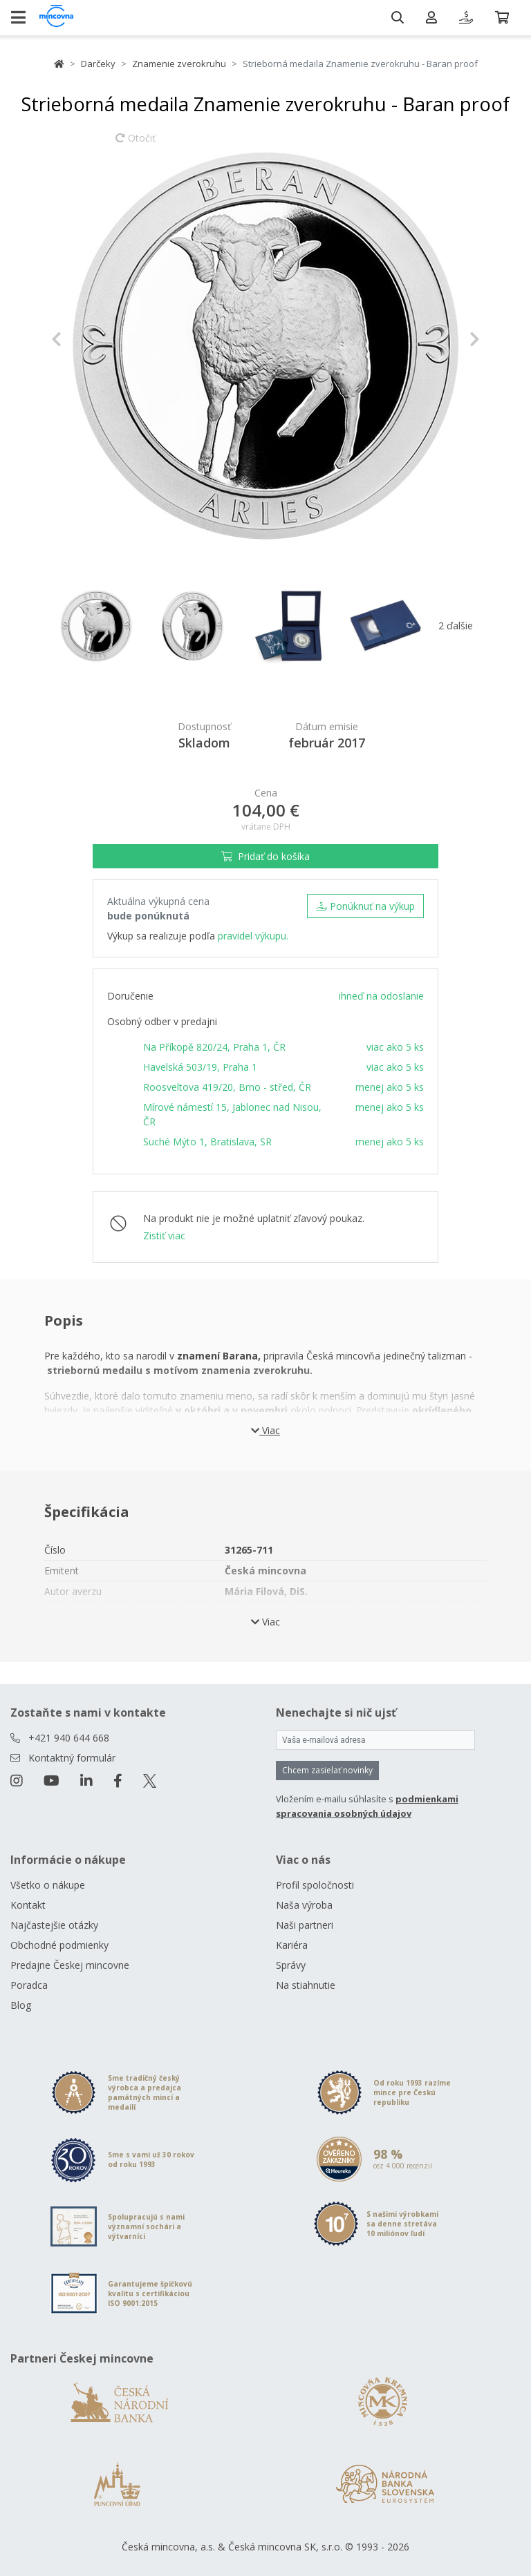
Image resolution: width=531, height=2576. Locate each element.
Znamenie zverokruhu (179, 63)
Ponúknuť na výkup (365, 906)
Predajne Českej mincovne (69, 1965)
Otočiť (135, 144)
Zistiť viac (164, 1235)
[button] (83, 339)
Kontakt (28, 1904)
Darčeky (98, 63)
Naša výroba (304, 1904)
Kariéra (292, 1945)
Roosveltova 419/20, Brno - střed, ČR (227, 1087)
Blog (20, 2005)
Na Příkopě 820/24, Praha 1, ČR (214, 1046)
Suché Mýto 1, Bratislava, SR (207, 1141)
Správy (291, 1965)
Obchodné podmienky (59, 1945)
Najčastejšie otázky (54, 1924)
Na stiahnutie (305, 1985)
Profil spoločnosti (315, 1884)
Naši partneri (304, 1924)
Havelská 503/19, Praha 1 (200, 1067)
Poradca (29, 1985)
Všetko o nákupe (47, 1884)
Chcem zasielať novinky (327, 1770)
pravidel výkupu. (253, 935)
